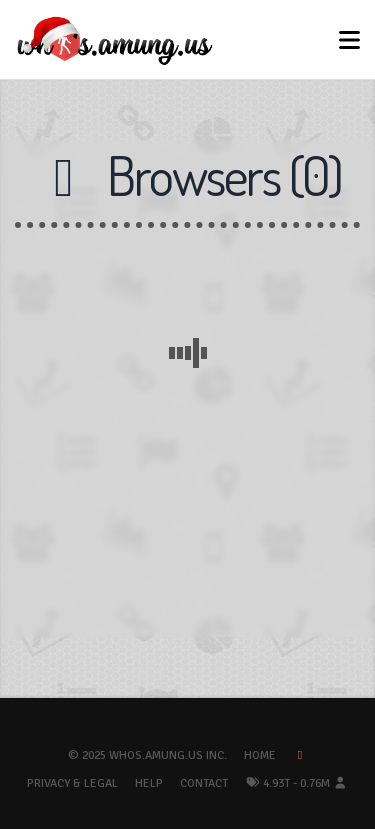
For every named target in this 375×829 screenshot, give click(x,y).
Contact (204, 783)
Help (149, 783)
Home (260, 755)
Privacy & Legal (72, 783)
